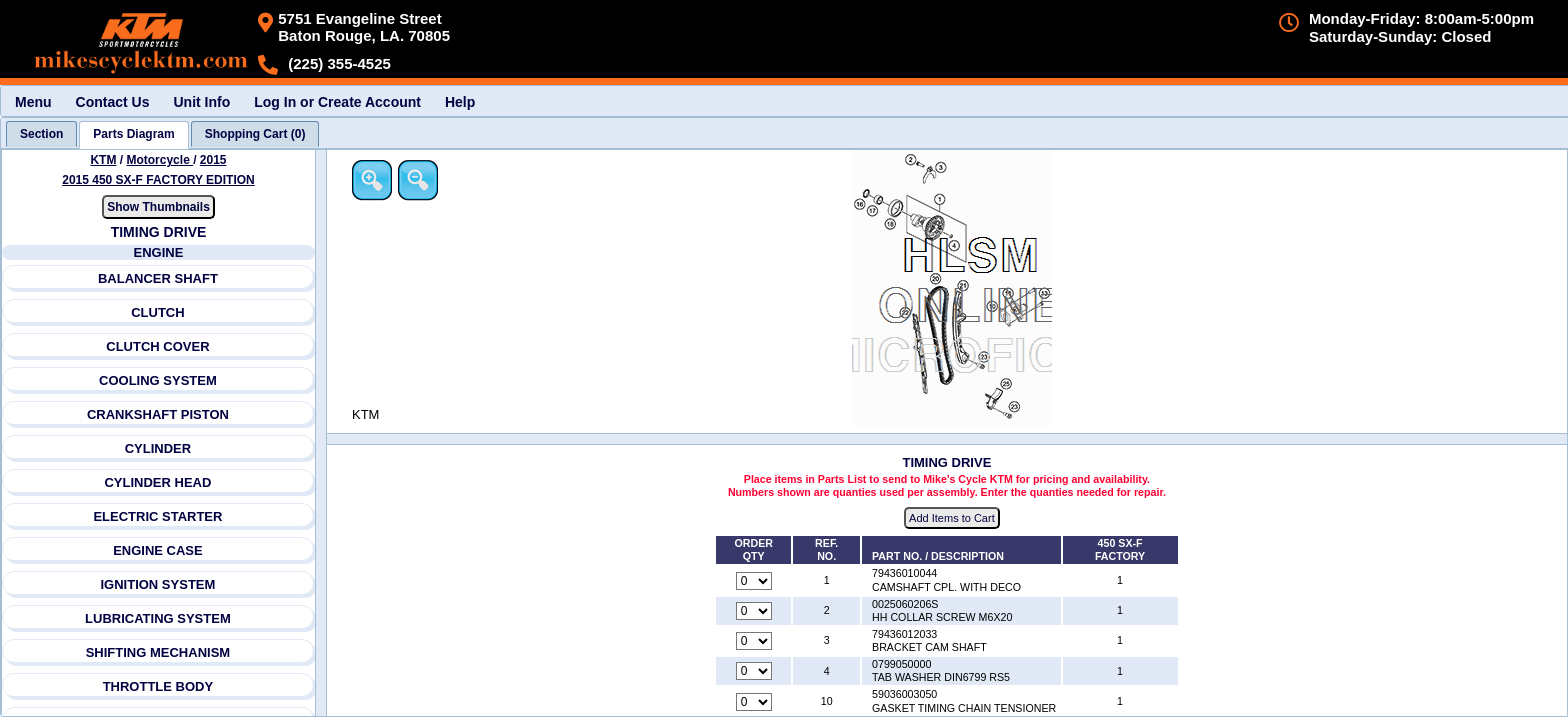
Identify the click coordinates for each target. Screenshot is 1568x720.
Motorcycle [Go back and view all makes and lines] (160, 160)
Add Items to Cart (954, 519)
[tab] (41, 134)
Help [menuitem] (460, 102)
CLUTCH (158, 312)
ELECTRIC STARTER (158, 516)
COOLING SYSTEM (158, 380)
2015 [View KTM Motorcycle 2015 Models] (213, 160)
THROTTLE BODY (158, 686)
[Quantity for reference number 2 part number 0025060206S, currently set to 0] (756, 611)
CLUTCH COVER (158, 346)
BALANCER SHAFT (158, 278)
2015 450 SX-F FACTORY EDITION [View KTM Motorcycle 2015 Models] (159, 180)
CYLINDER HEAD (158, 482)
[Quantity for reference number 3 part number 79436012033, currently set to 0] (756, 642)
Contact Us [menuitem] (113, 102)
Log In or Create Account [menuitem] (337, 102)
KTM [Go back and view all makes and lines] (104, 160)
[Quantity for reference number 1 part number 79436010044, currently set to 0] (756, 581)
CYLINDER (158, 448)
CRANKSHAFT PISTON (158, 414)
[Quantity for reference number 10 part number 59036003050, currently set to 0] (756, 702)
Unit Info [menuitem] (201, 102)
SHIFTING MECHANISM (158, 652)
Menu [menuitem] (33, 102)
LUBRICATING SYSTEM (158, 618)
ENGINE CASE (158, 550)
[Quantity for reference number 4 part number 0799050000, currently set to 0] (756, 672)
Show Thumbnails (158, 207)
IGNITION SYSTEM (158, 584)
